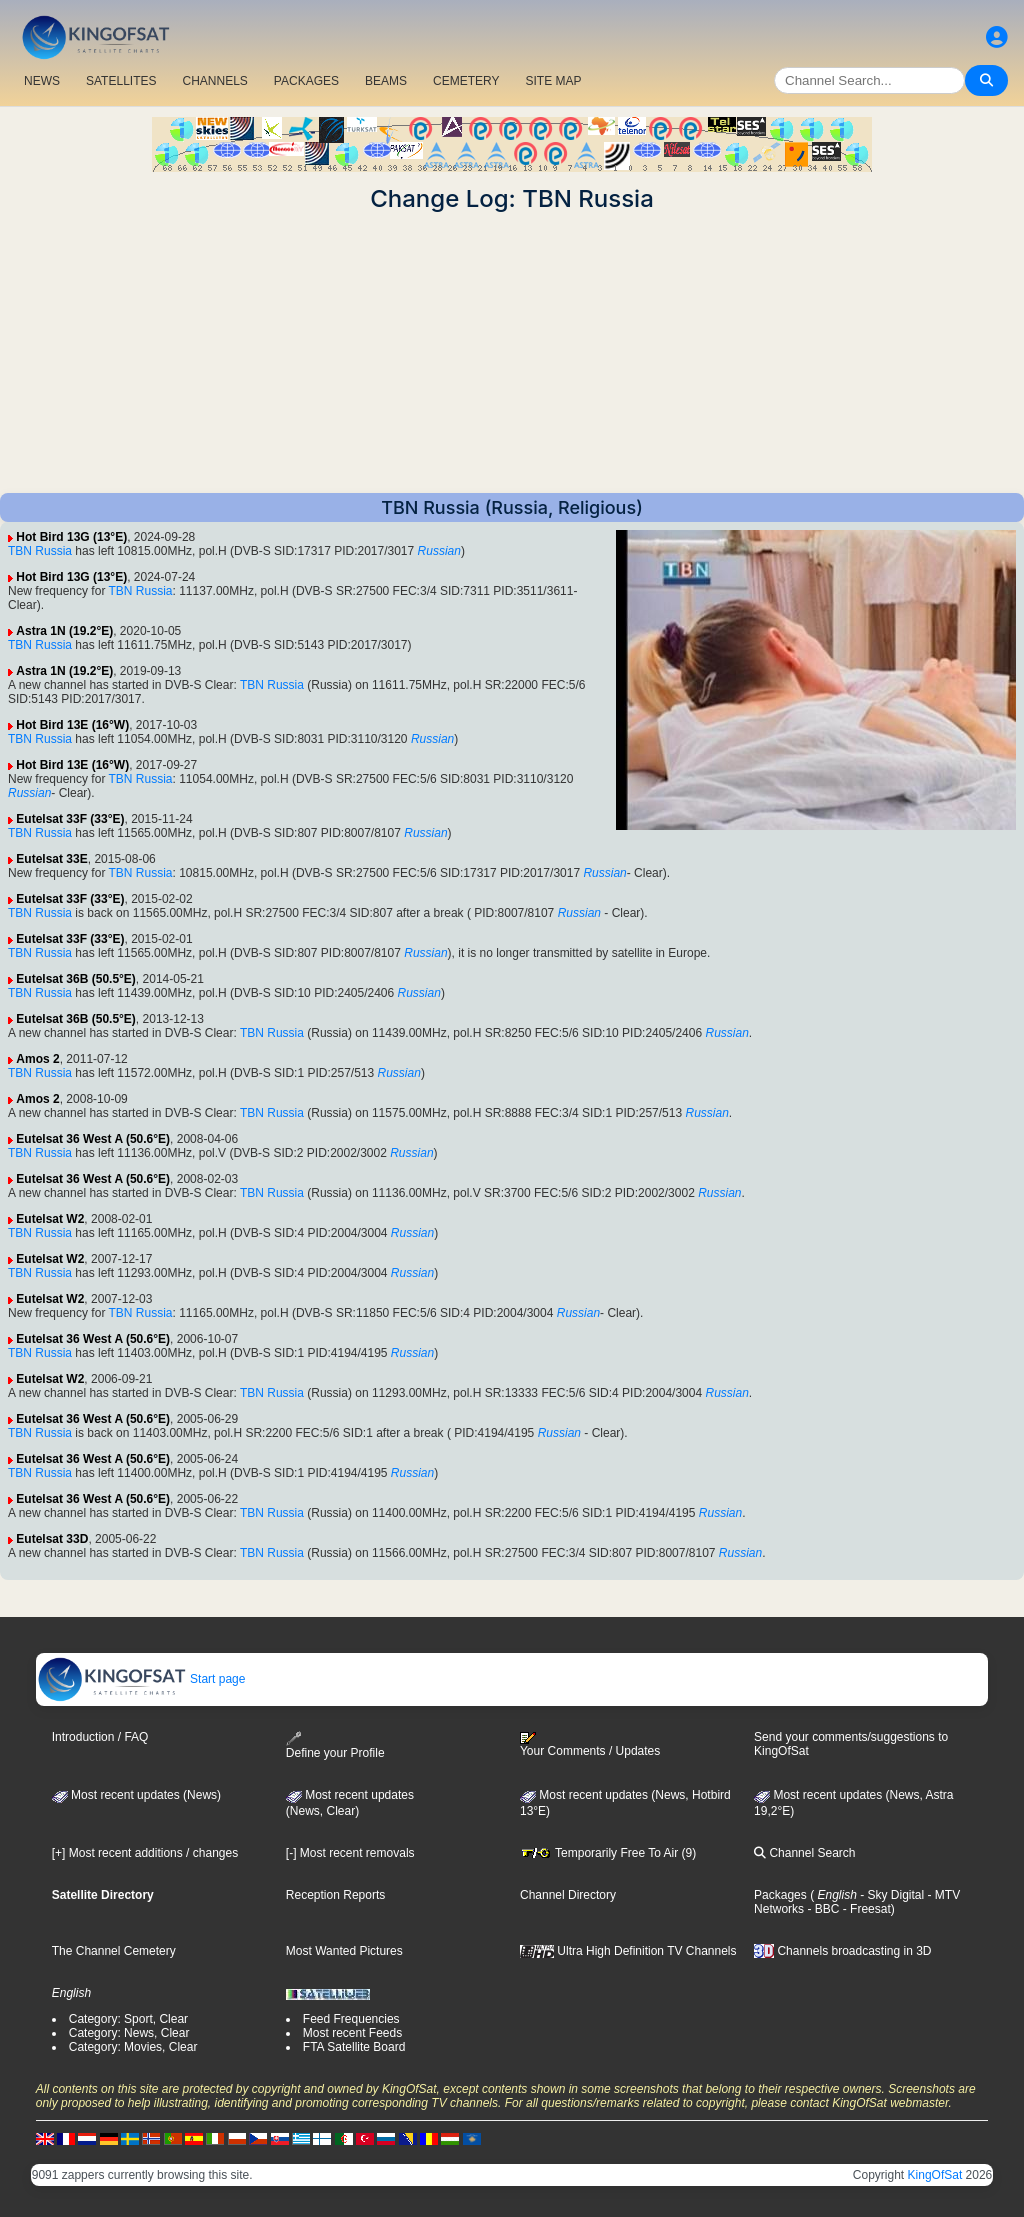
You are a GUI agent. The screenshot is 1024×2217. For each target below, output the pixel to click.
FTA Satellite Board (354, 2047)
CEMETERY (466, 81)
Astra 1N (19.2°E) (64, 631)
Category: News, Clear (129, 2033)
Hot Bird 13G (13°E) (71, 537)
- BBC (821, 1909)
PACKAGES (306, 81)
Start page (141, 1679)
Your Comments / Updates (590, 1745)
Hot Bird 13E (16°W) (72, 725)
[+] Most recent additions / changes (145, 1853)
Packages (780, 1895)
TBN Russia (40, 551)
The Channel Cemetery (114, 1951)
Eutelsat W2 (50, 1219)
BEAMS (386, 81)
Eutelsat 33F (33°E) (70, 819)
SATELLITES (121, 81)
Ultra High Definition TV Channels (628, 1951)
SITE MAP (553, 81)
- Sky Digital (890, 1895)
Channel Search (804, 1853)
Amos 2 (37, 1059)
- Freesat (864, 1909)
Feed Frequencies (351, 2019)
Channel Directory (568, 1895)
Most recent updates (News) (136, 1795)
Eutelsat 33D (52, 1539)
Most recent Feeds (352, 2033)
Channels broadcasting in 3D (842, 1951)
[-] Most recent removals (350, 1853)
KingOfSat (935, 2175)
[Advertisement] (512, 353)
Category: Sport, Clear (128, 2019)
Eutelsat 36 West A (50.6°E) (93, 1139)
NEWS (42, 81)
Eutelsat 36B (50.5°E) (76, 979)
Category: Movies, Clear (133, 2047)
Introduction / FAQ (100, 1737)
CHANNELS (214, 81)
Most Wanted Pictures (344, 1951)
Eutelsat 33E (51, 859)
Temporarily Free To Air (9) (608, 1853)
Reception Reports (335, 1895)
